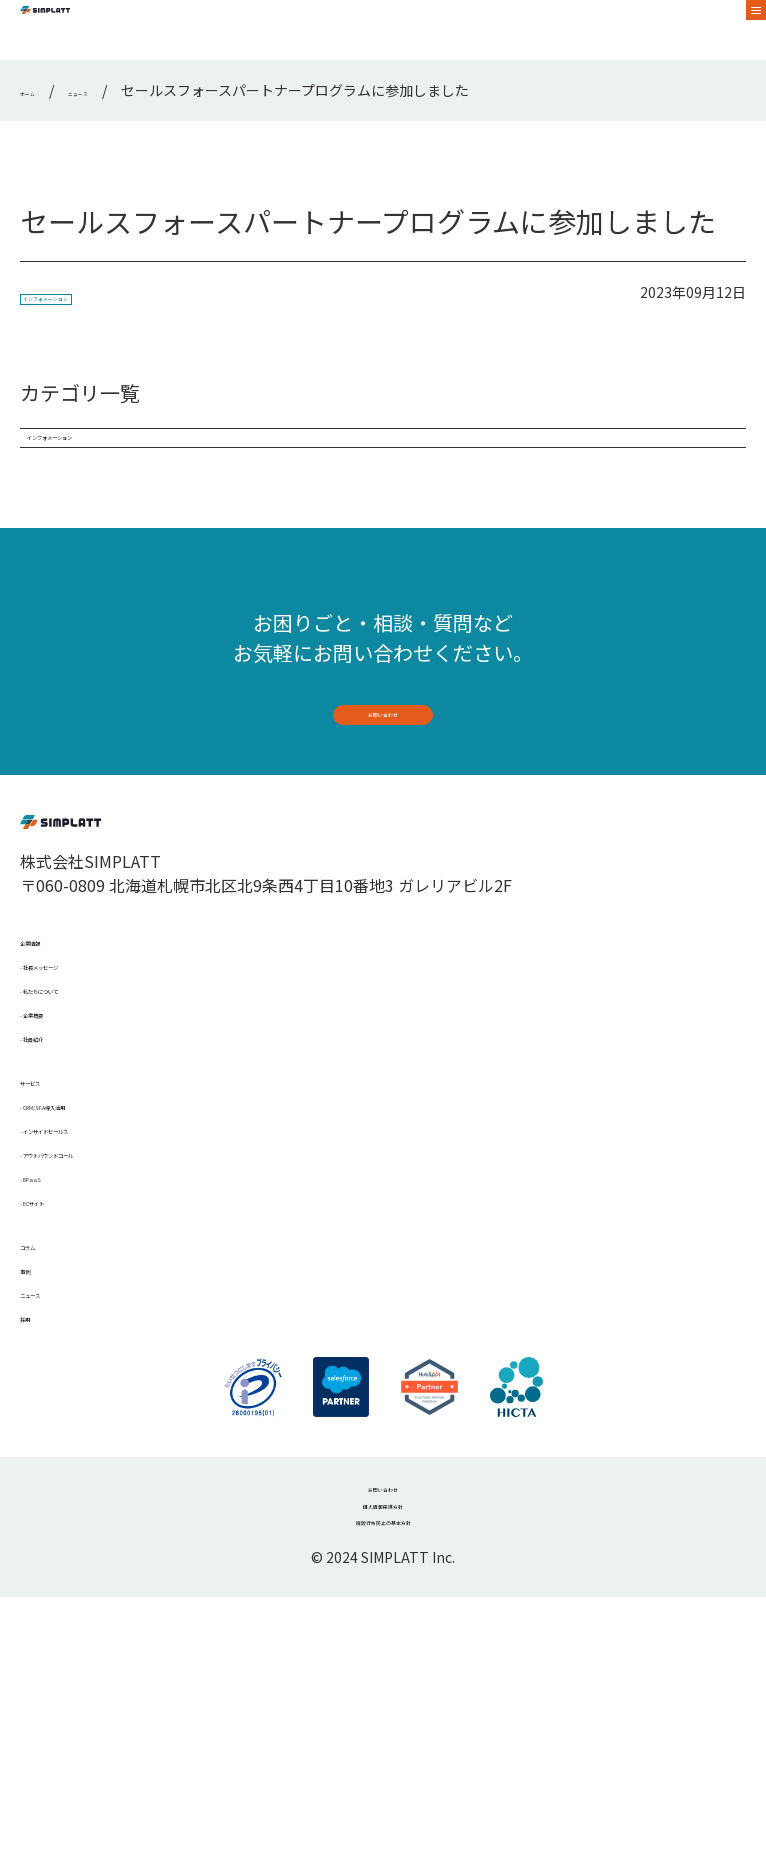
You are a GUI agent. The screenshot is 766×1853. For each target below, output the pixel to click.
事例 (36, 1463)
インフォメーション (91, 297)
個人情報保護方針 (383, 1743)
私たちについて (84, 1103)
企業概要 (60, 1135)
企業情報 (52, 1039)
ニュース (51, 1495)
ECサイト (61, 1379)
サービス (52, 1219)
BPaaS (51, 1347)
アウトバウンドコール (108, 1315)
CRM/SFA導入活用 (93, 1251)
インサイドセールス (100, 1283)
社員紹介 (60, 1167)
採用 (36, 1527)
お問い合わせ (383, 765)
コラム (44, 1431)
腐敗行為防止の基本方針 (383, 1773)
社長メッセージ (84, 1071)
